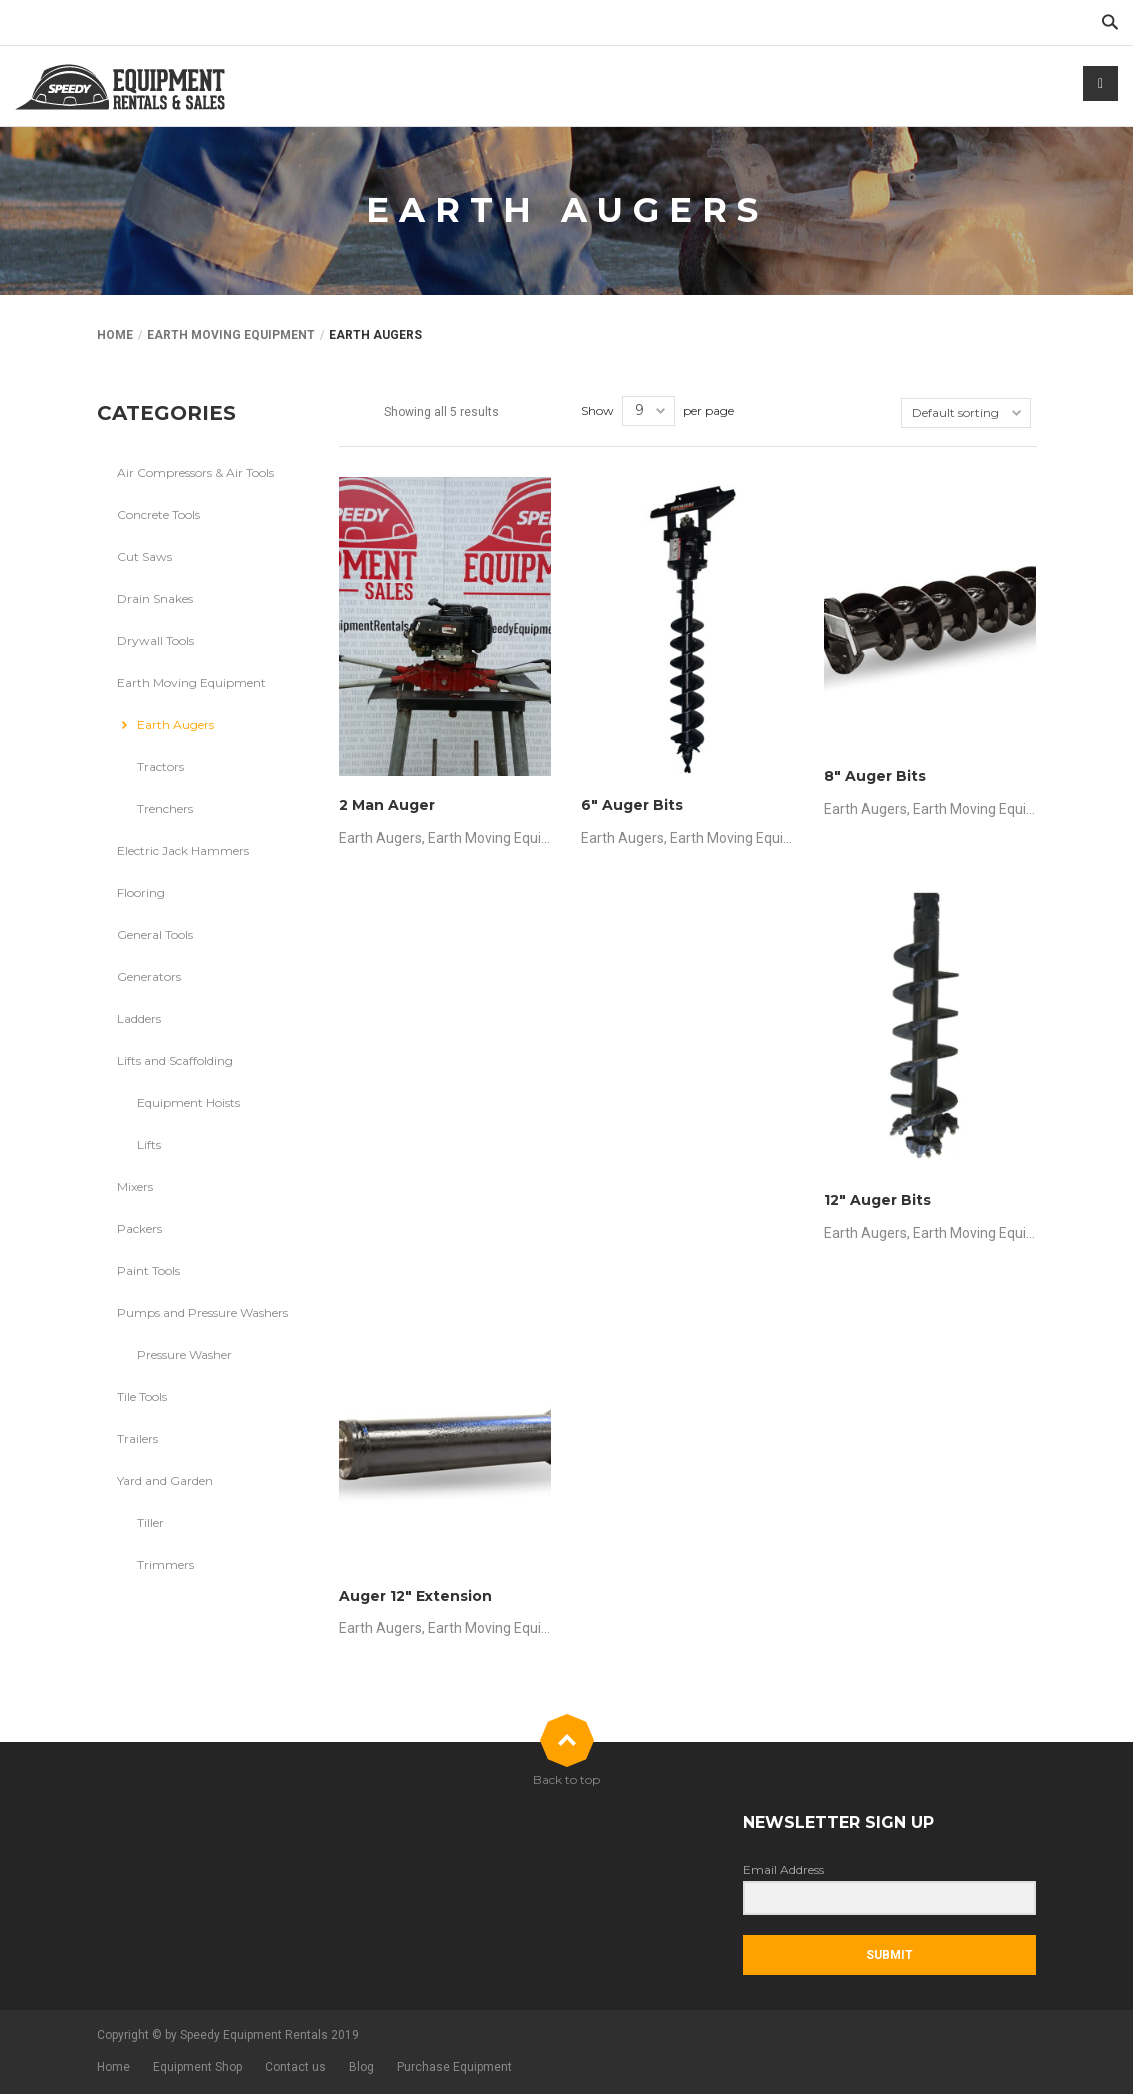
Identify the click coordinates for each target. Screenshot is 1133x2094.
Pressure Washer (184, 1354)
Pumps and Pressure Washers (202, 1312)
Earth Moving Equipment (231, 335)
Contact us (295, 2067)
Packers (139, 1228)
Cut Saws (144, 556)
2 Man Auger (387, 805)
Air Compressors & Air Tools (195, 472)
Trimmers (165, 1564)
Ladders (139, 1018)
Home (115, 335)
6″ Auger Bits (632, 805)
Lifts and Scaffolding (175, 1060)
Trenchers (165, 808)
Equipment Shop (197, 2067)
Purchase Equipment (454, 2067)
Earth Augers (380, 838)
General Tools (155, 934)
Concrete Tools (158, 514)
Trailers (137, 1438)
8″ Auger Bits (875, 776)
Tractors (160, 766)
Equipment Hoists (188, 1102)
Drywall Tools (155, 640)
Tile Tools (142, 1396)
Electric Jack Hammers (183, 850)
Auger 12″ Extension (415, 1596)
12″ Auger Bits (877, 1200)
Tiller (150, 1522)
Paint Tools (148, 1270)
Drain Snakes (155, 598)
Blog (361, 2067)
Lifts (149, 1144)
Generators (149, 976)
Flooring (141, 892)
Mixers (135, 1186)
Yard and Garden (165, 1480)
